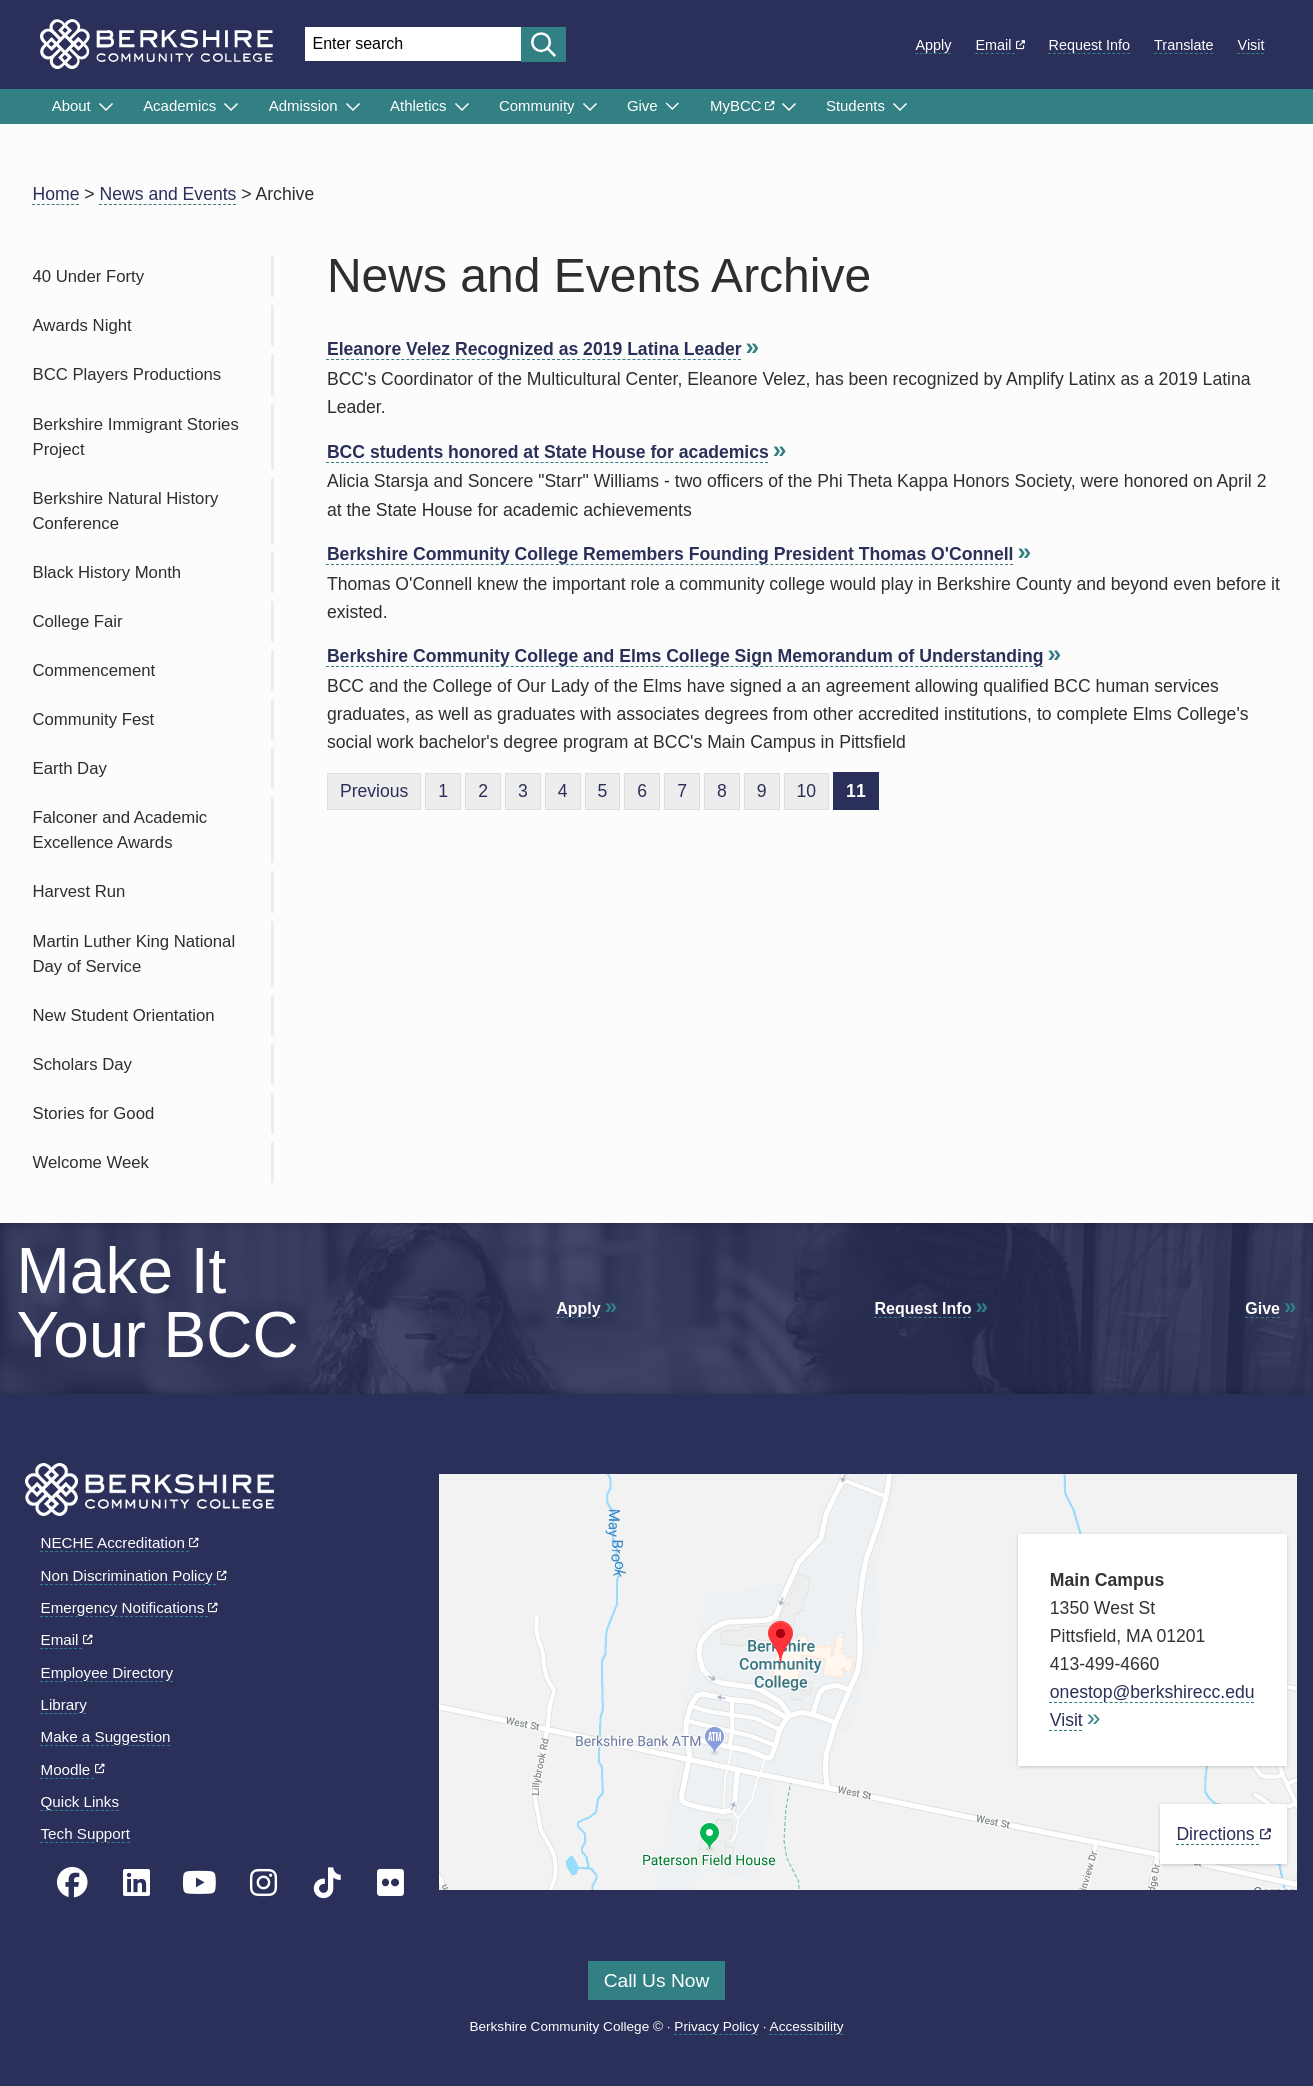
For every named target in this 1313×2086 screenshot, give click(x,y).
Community (537, 105)
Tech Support (86, 1833)
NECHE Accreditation (120, 1542)
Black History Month (107, 572)
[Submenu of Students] (900, 107)
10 (807, 791)
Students (855, 105)
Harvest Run (79, 891)
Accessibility (807, 2026)
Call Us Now (657, 1980)
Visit (1251, 45)
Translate (1183, 45)
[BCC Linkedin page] (136, 1883)
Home (56, 194)
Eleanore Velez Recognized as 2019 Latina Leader (534, 349)
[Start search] (543, 44)
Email (1000, 45)
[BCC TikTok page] (327, 1883)
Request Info (1090, 45)
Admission (303, 105)
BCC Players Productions (127, 374)
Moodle (73, 1769)
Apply (934, 45)
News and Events (168, 194)
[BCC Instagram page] (263, 1883)
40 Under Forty (89, 276)
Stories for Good (94, 1113)
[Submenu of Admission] (353, 107)
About (71, 105)
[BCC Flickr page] (390, 1883)
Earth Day (70, 768)
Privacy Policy (716, 2026)
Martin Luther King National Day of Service (134, 954)
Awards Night (82, 325)
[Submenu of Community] (590, 107)
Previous (374, 791)
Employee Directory (107, 1672)
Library (64, 1704)
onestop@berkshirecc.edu (1152, 1692)
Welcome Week (91, 1162)
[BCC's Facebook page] (72, 1883)
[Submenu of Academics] (231, 107)
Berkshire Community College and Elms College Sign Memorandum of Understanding (685, 656)
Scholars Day (82, 1064)
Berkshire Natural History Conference (126, 511)
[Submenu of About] (106, 107)
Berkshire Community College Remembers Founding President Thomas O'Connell (670, 554)
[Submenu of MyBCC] (789, 107)
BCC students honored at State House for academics (548, 452)
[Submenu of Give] (672, 106)
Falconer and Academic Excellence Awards (120, 830)
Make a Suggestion (106, 1736)
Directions (1223, 1834)
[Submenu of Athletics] (462, 107)
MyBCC (742, 105)
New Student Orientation (124, 1015)
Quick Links (80, 1801)
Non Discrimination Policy (134, 1575)
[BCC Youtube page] (199, 1883)
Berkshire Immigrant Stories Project (136, 437)
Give (642, 105)
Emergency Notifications (130, 1607)
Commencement (94, 670)
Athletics (418, 105)
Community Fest (94, 719)
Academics (179, 105)
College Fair (78, 621)
